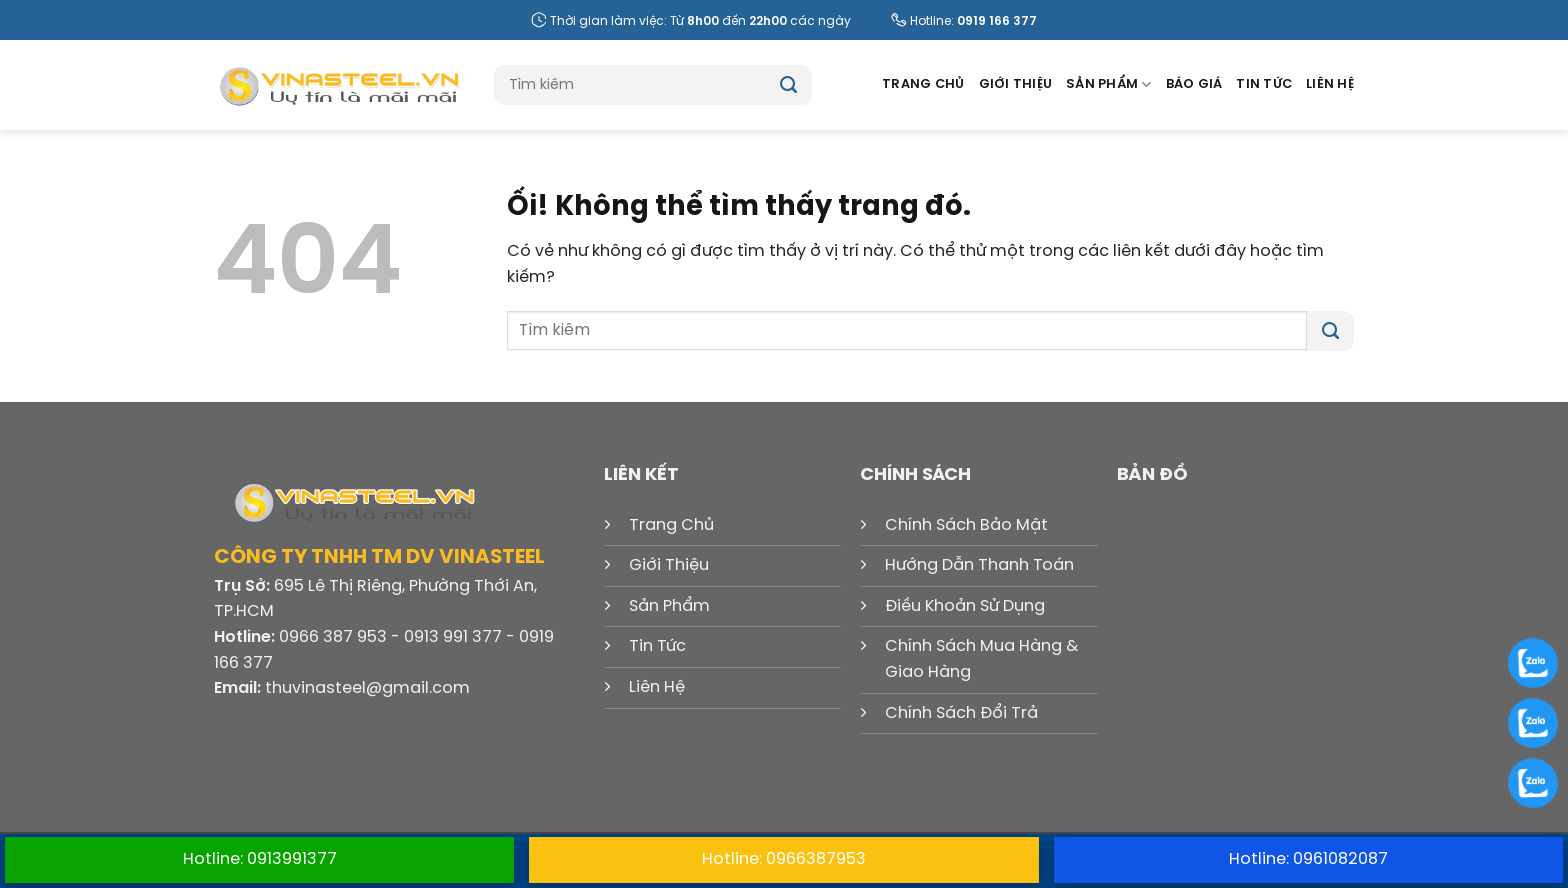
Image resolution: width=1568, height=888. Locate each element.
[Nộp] (788, 85)
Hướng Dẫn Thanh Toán (979, 565)
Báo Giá (1194, 84)
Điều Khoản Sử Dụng (965, 606)
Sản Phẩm (1109, 84)
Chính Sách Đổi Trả (961, 713)
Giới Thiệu (1016, 84)
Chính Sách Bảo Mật (966, 525)
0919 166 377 (997, 21)
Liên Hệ (1330, 84)
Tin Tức (1264, 84)
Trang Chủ (923, 84)
